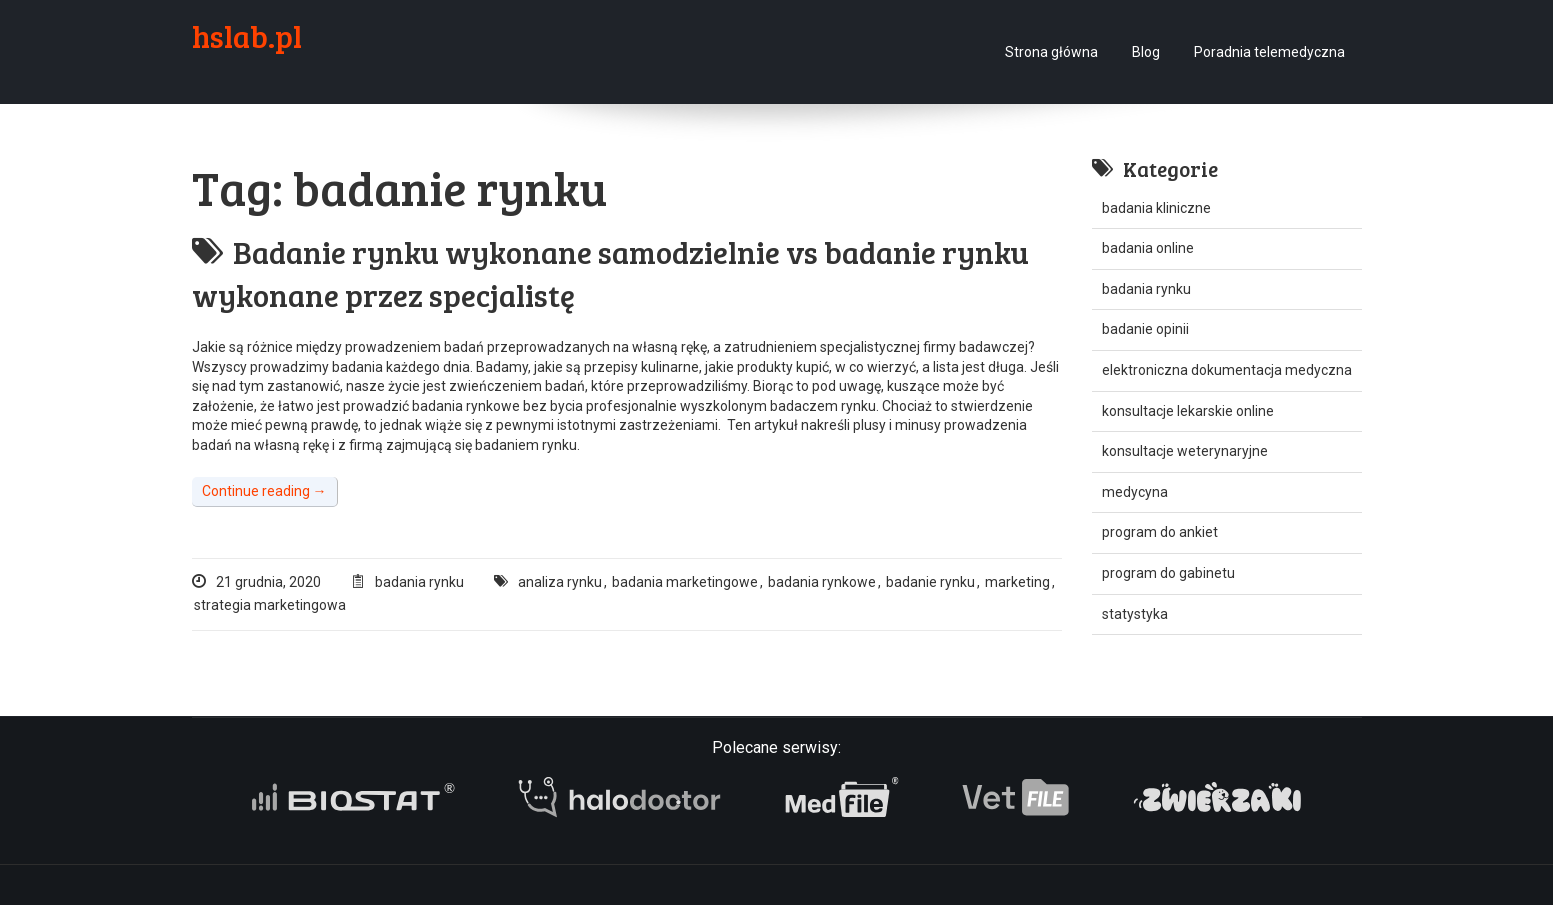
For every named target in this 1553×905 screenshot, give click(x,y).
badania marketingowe (685, 582)
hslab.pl (247, 36)
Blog (1146, 52)
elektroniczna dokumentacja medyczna (1227, 370)
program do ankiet (1160, 532)
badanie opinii (1145, 329)
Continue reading (264, 491)
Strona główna (1051, 52)
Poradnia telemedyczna (1269, 52)
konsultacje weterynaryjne (1185, 451)
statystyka (1135, 614)
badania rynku (419, 582)
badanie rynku (930, 582)
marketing (1017, 582)
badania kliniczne (1156, 208)
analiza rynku (560, 582)
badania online (1148, 248)
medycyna (1135, 492)
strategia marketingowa (270, 605)
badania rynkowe (822, 582)
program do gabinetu (1168, 573)
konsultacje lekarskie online (1188, 411)
